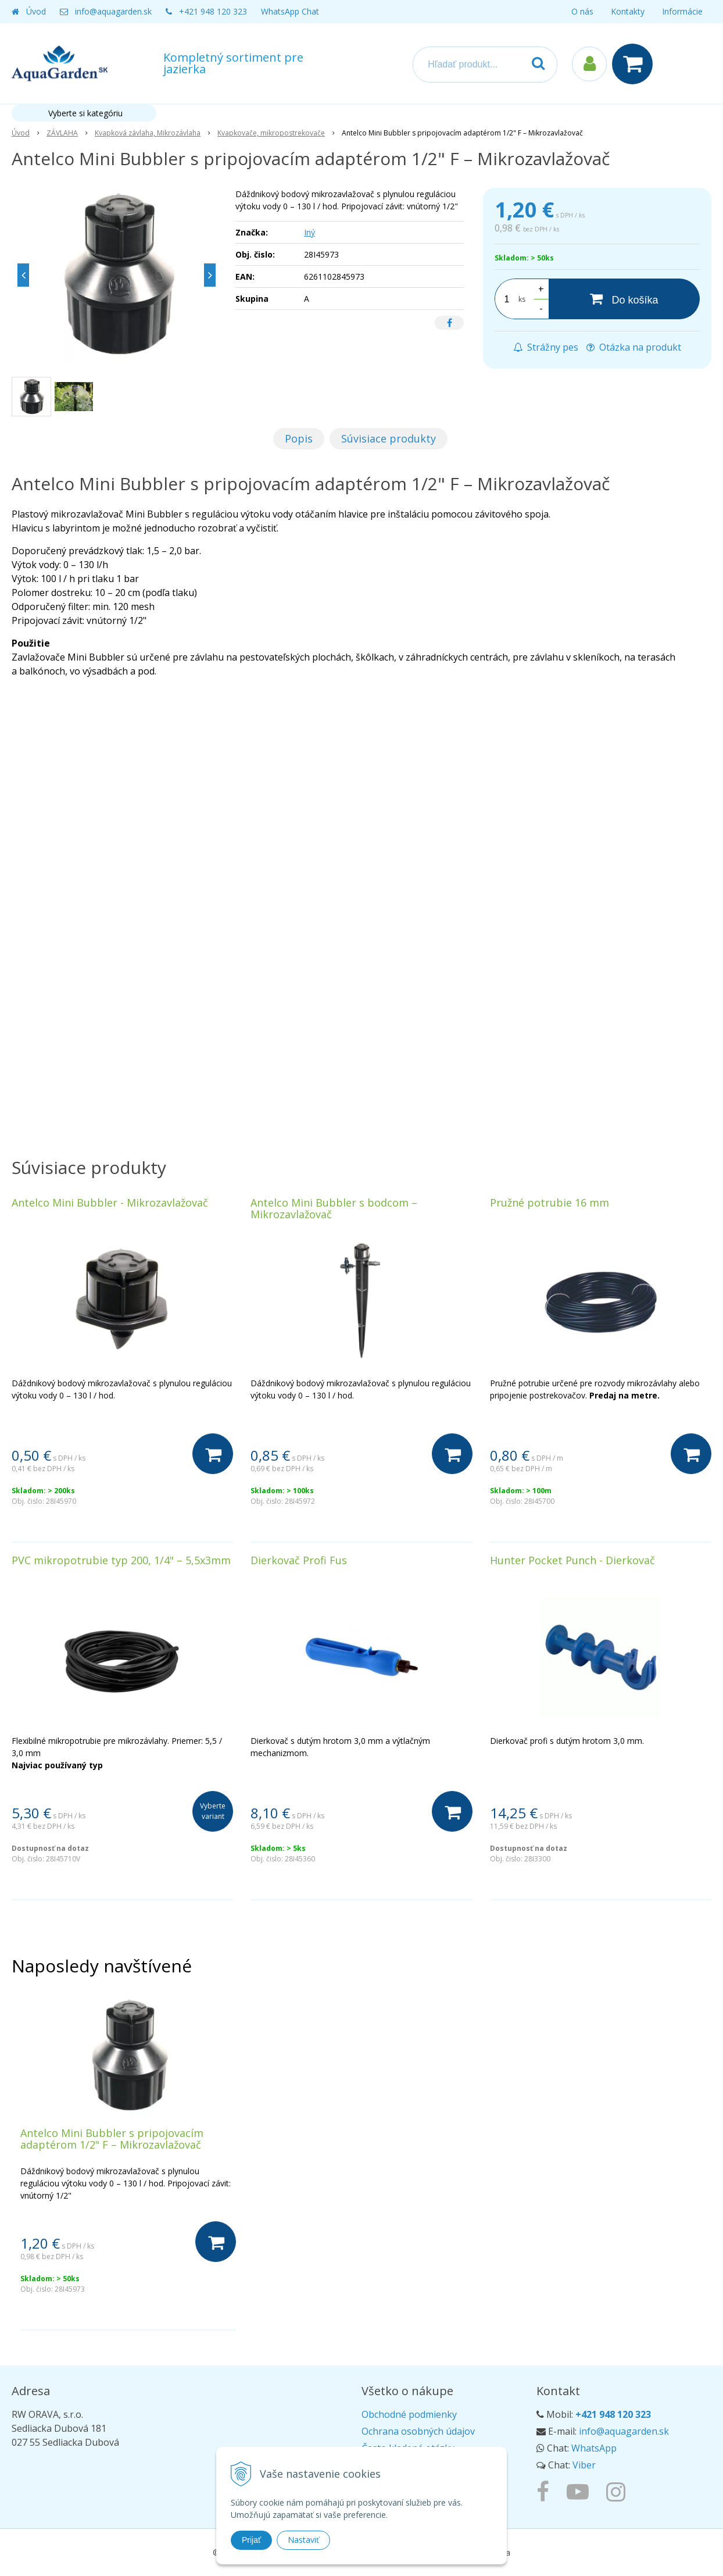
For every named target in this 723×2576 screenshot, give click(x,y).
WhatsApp (594, 2448)
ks (521, 299)
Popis (299, 438)
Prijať (251, 2540)
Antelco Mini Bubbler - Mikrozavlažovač (110, 1202)
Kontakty (628, 11)
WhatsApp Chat (290, 11)
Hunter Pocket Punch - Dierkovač (572, 1560)
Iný (309, 232)
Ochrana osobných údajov (418, 2431)
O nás (582, 11)
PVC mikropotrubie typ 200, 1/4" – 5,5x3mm (121, 1560)
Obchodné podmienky (409, 2414)
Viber (584, 2465)
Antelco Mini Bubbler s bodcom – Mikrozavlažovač (333, 1208)
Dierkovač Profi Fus (298, 1560)
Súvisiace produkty (388, 438)
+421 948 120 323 (213, 11)
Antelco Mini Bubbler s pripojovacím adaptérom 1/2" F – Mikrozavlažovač (111, 2139)
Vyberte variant (213, 1811)
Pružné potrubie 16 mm (549, 1202)
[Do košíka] (624, 299)
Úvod (36, 11)
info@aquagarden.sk (113, 11)
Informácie (682, 11)
